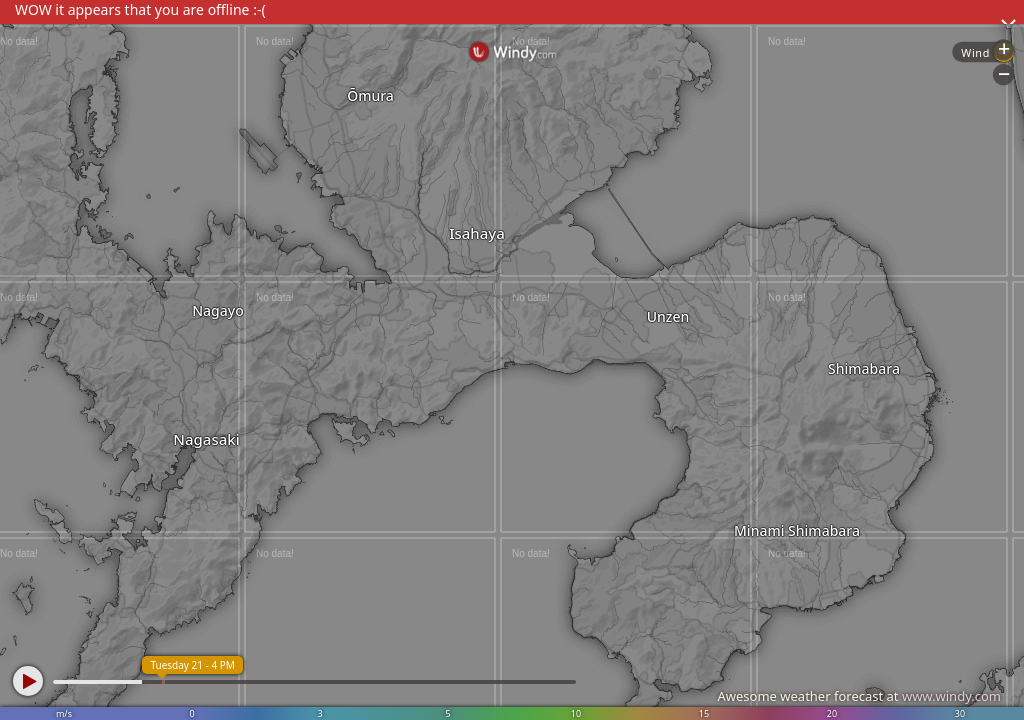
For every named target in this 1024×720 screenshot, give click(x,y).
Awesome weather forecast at (859, 696)
